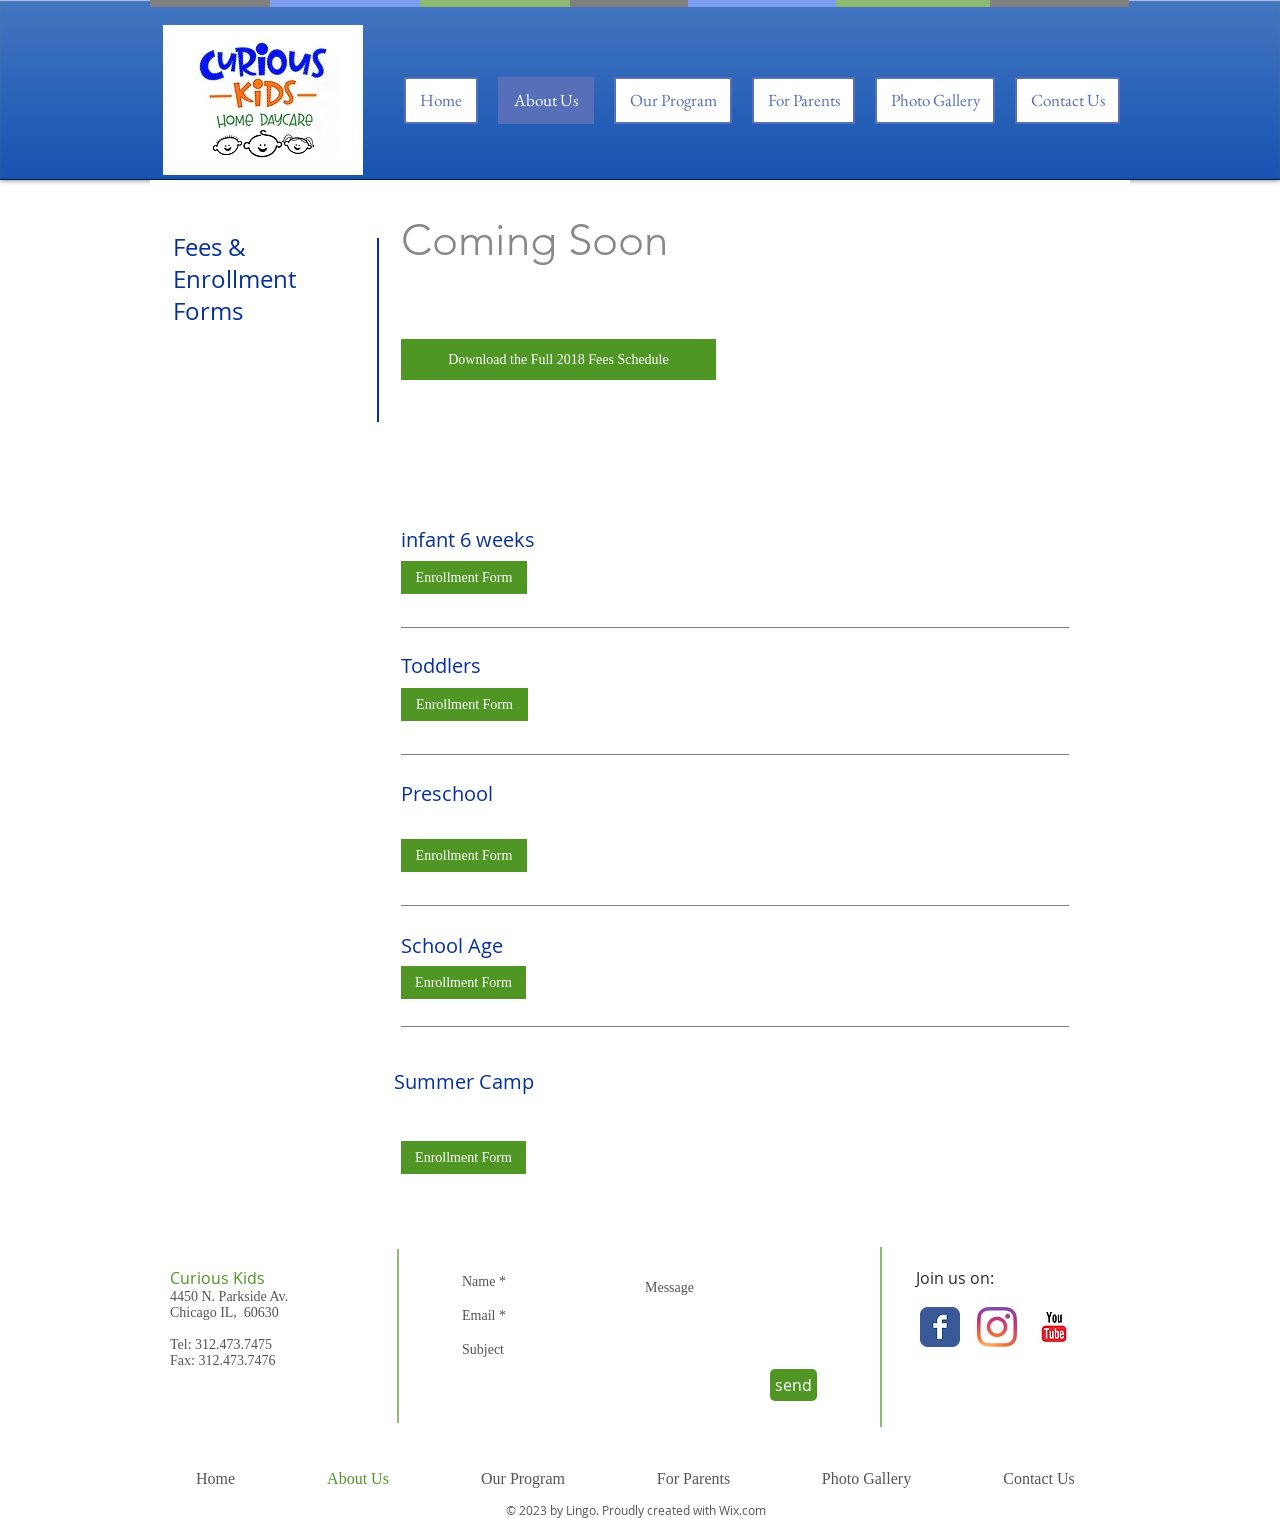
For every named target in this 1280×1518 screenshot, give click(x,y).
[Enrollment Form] (464, 577)
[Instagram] (997, 1327)
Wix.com (742, 1510)
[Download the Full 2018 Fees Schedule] (558, 359)
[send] (793, 1385)
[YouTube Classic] (1054, 1327)
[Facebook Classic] (940, 1327)
